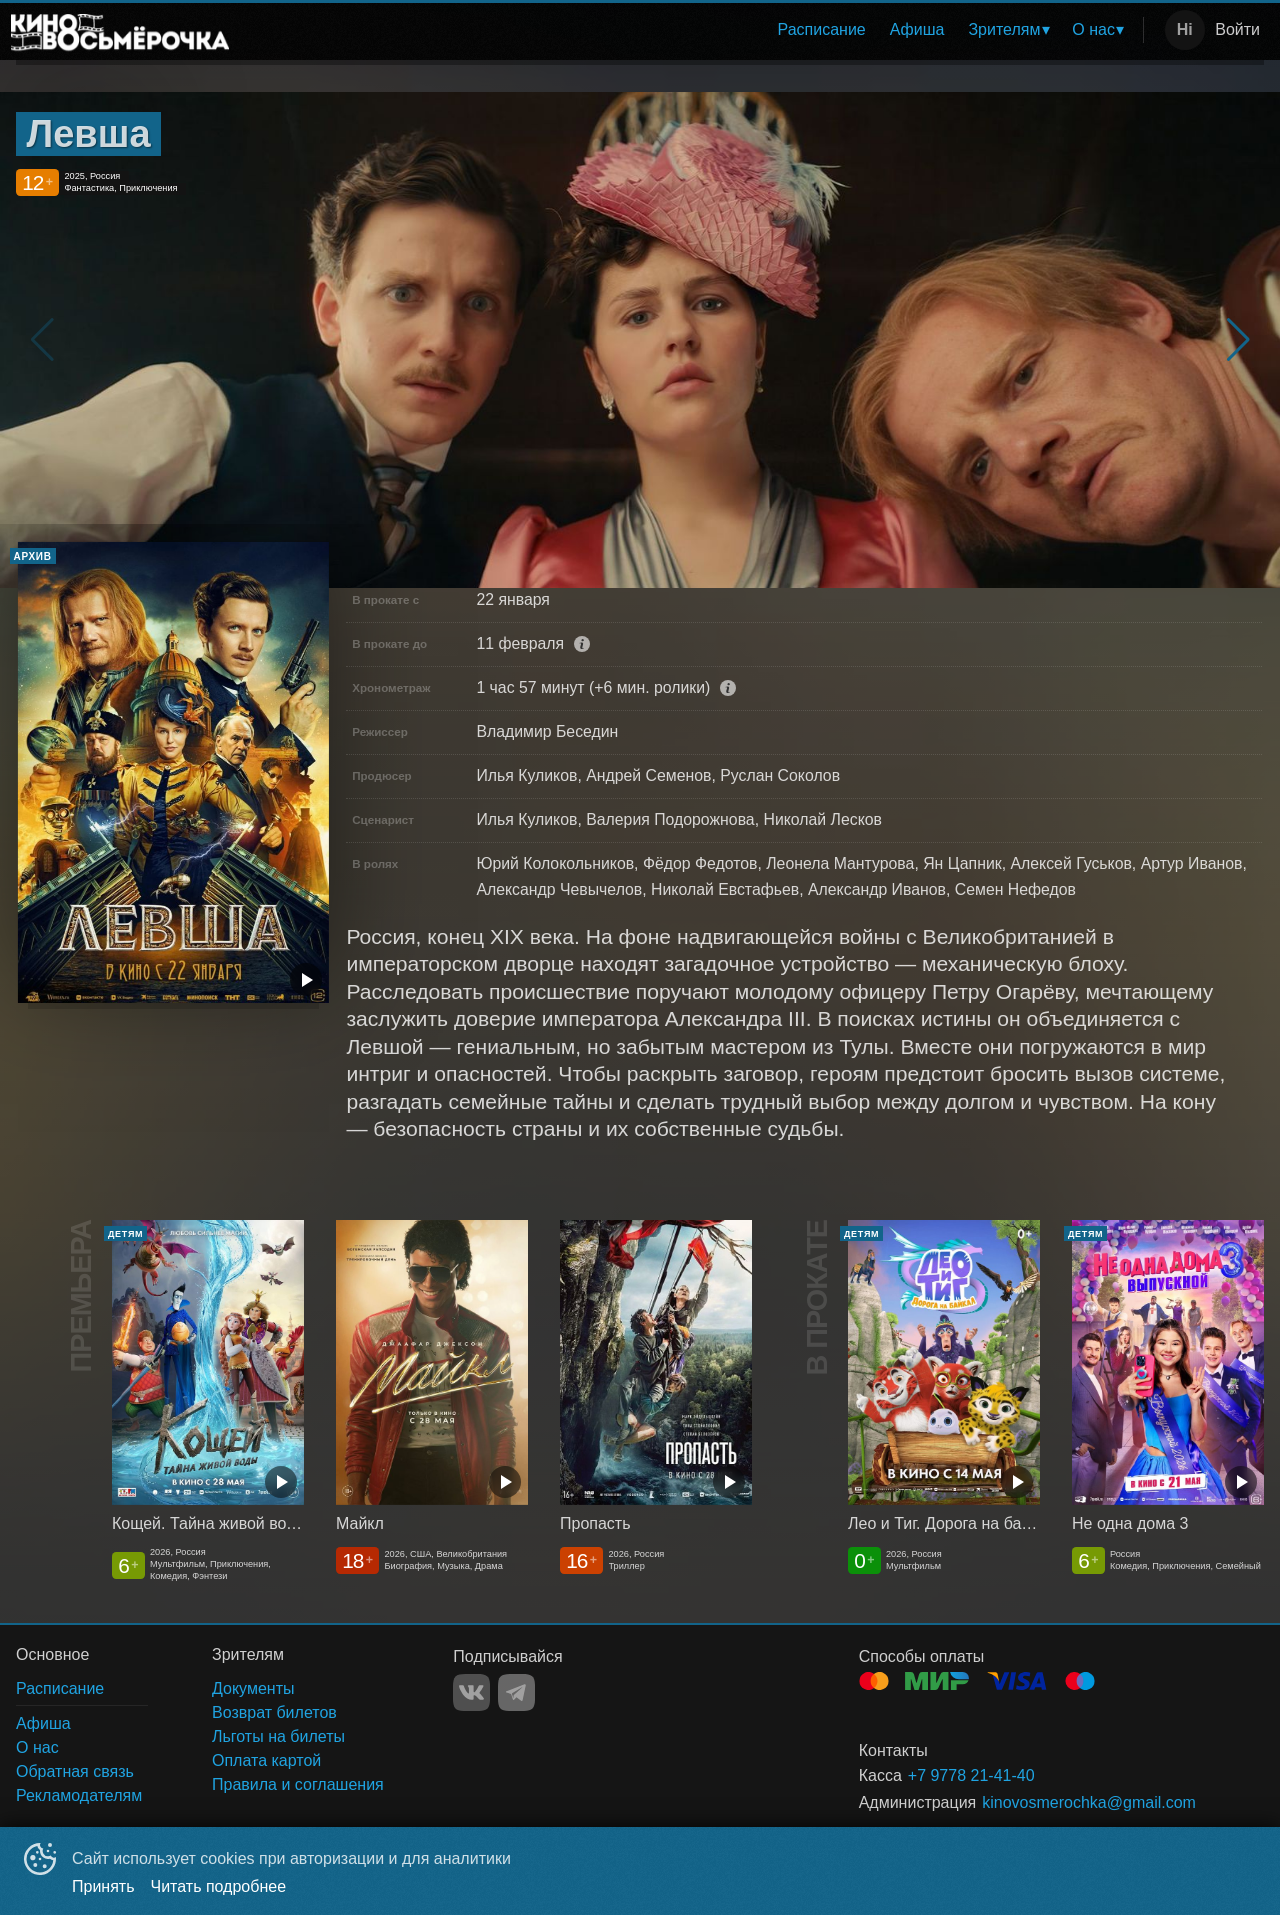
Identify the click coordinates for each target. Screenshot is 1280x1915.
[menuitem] (822, 30)
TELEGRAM (516, 1692)
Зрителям (1004, 29)
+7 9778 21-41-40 (971, 1775)
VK (471, 1692)
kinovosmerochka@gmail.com (1089, 1802)
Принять (103, 1886)
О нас (1093, 29)
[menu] (690, 30)
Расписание (822, 29)
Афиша (917, 29)
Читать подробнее (219, 1886)
